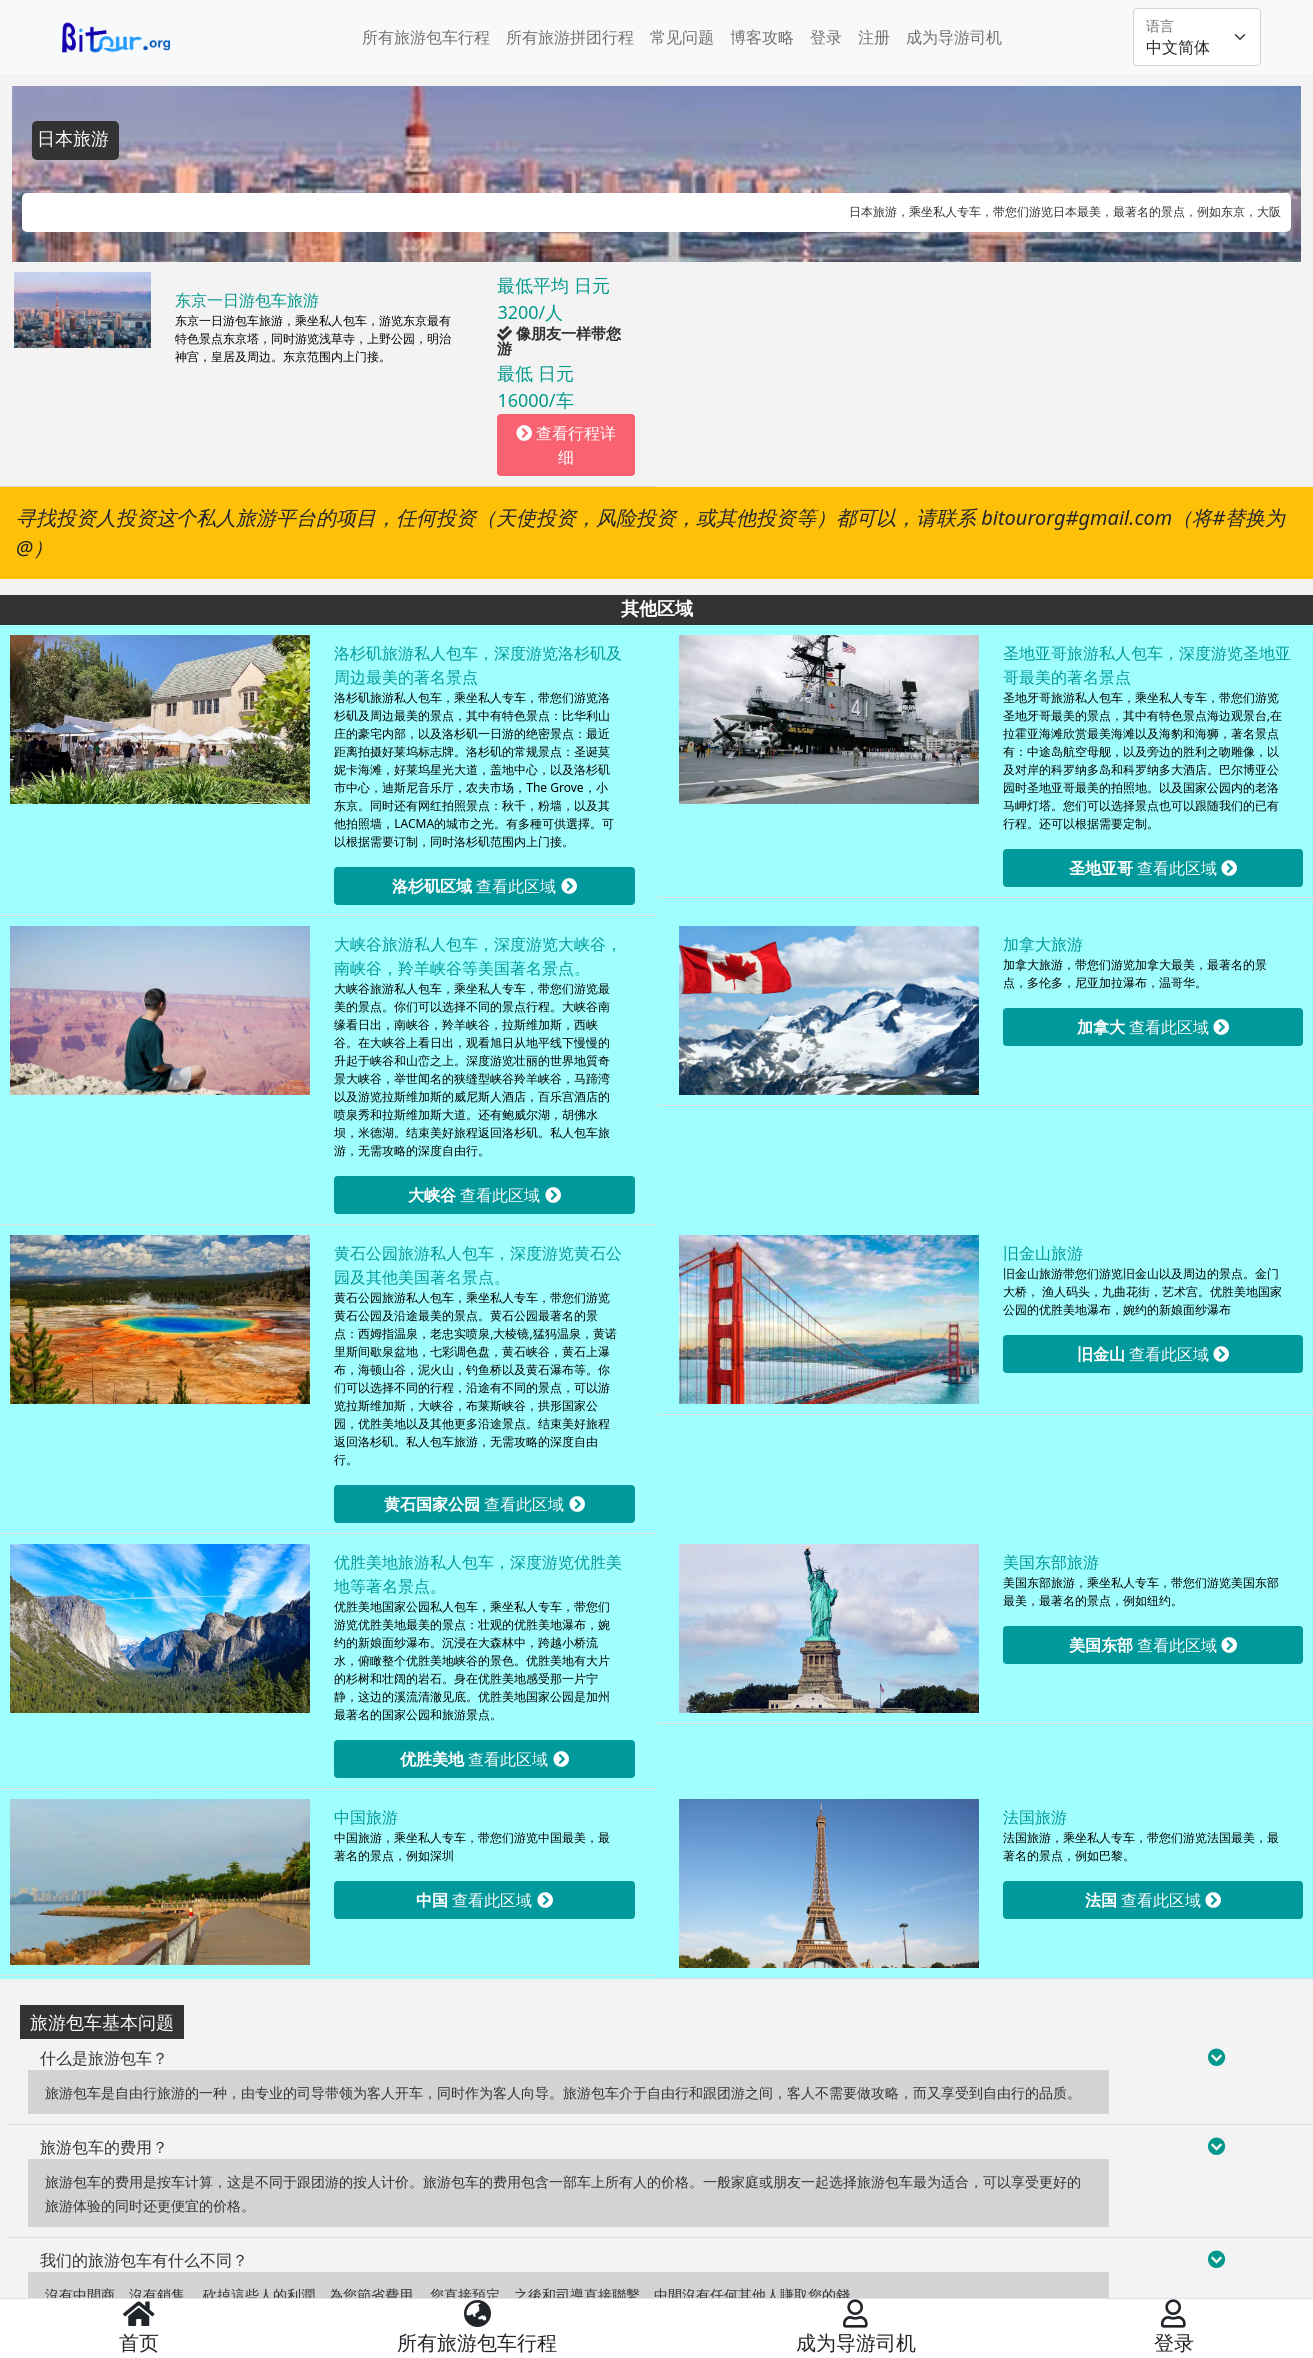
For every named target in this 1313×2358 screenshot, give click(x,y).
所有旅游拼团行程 (570, 37)
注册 (874, 37)
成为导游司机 (954, 37)
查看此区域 (484, 886)
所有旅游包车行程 (426, 37)
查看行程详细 (566, 445)
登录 (826, 37)
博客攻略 (762, 37)
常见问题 (682, 37)
